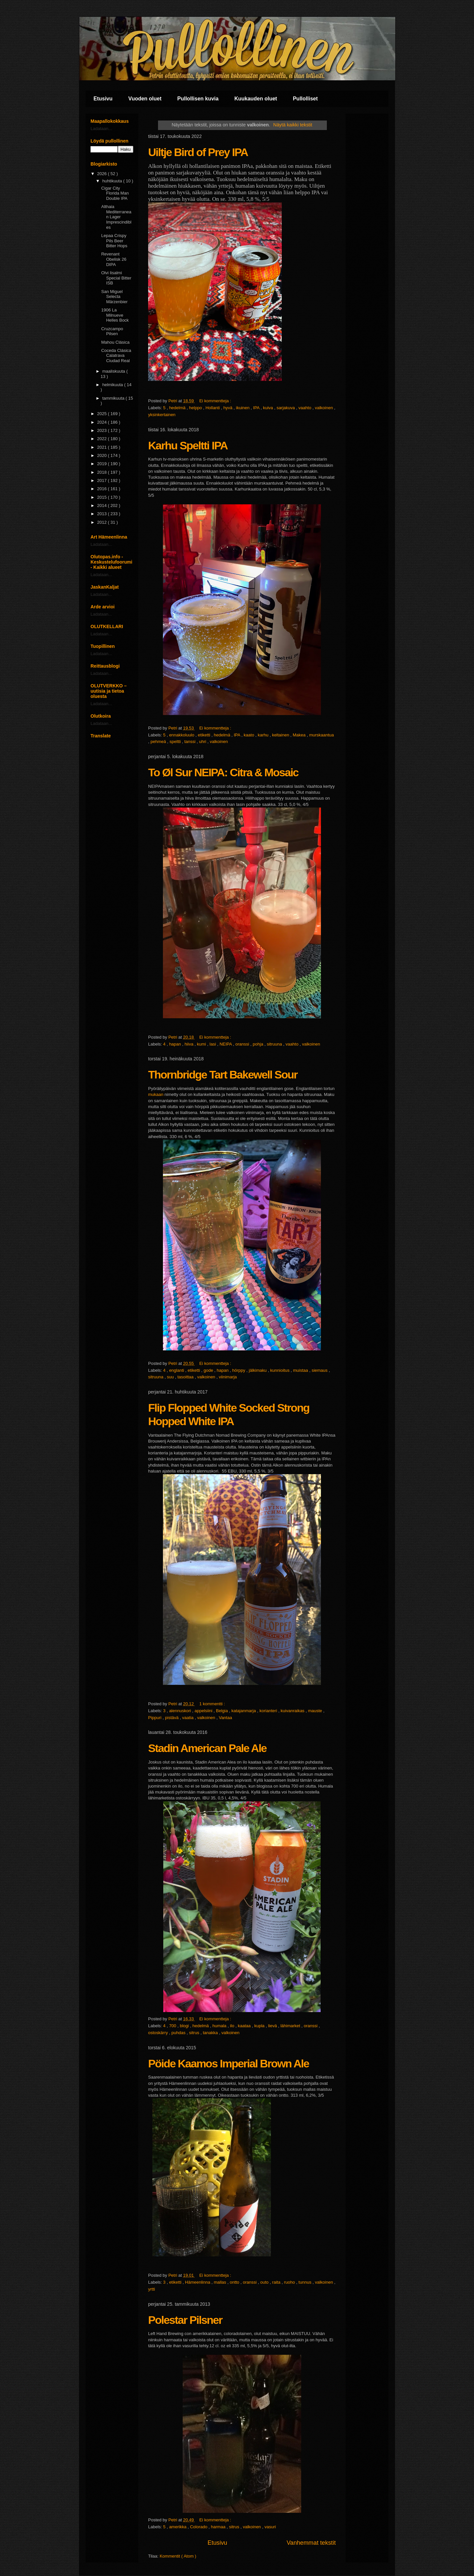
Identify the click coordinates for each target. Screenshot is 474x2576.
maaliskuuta (114, 371)
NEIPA (226, 1044)
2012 (102, 522)
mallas (220, 2282)
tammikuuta (114, 398)
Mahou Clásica (115, 342)
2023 (102, 430)
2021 (102, 447)
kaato (249, 734)
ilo (233, 2025)
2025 (102, 413)
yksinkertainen (161, 414)
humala (219, 2025)
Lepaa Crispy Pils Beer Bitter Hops (114, 240)
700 (173, 2025)
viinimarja (228, 1376)
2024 (102, 422)
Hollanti (213, 407)
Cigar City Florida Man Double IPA (115, 193)
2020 (102, 455)
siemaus (320, 1370)
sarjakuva (286, 407)
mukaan (155, 1094)
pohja (258, 1044)
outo (265, 2282)
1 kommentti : (212, 1703)
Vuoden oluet (145, 98)
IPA (257, 407)
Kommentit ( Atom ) (178, 2556)
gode (208, 1370)
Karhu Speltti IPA (187, 445)
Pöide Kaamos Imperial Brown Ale (228, 2063)
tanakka (211, 2032)
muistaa (301, 1370)
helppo (196, 407)
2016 (102, 488)
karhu (264, 734)
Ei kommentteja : (215, 400)
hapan (175, 1044)
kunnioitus (280, 1370)
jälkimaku (258, 1370)
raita (277, 2282)
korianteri (268, 1710)
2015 (102, 497)
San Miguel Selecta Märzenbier (114, 296)
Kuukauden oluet (255, 98)
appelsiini (204, 1710)
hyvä (228, 407)
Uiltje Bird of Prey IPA (198, 152)
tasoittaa (186, 1376)
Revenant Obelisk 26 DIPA (113, 259)
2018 (102, 472)
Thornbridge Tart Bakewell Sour (222, 1074)
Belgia (222, 1710)
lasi (213, 1044)
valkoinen (324, 407)
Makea (300, 734)
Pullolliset (305, 98)
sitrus (194, 2032)
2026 (102, 173)
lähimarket (291, 2025)
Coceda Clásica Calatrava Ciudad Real (116, 355)
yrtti (151, 2289)
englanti (177, 1370)
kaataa (245, 2025)
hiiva (190, 1044)
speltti (176, 741)
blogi (185, 2025)
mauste (315, 1710)
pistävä (172, 1717)
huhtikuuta (112, 180)
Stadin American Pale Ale (207, 1748)
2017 (102, 480)
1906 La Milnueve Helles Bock (115, 315)
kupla (260, 2025)
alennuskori (180, 1710)
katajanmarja (244, 1710)
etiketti (204, 734)
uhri (203, 741)
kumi (202, 1044)
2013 (102, 513)
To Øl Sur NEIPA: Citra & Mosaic (223, 772)
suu (171, 1376)
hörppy (239, 1370)
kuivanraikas (293, 1710)
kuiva (268, 407)
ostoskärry (158, 2032)
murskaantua (321, 734)
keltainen (281, 734)
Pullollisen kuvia (198, 98)
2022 (102, 438)
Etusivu (103, 98)
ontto (235, 2282)
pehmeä (158, 741)
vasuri (270, 2526)
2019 (102, 463)
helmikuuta (113, 384)
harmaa (219, 2526)
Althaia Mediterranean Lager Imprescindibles (116, 216)
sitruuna (275, 1044)
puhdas (179, 2032)
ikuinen (243, 407)
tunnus (306, 2282)
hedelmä (178, 407)
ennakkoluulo (182, 734)
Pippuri (155, 1717)
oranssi (242, 1044)
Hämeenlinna (198, 2282)
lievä (273, 2025)
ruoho (290, 2282)
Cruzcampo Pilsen (112, 331)
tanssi (190, 741)
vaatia (188, 1717)
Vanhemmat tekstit (311, 2542)
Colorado (199, 2526)
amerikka (178, 2526)
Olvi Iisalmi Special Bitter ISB (116, 277)
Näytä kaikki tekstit (292, 124)
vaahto (306, 407)
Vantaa (225, 1717)
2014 (102, 505)
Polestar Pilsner (185, 2320)
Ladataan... (101, 128)
